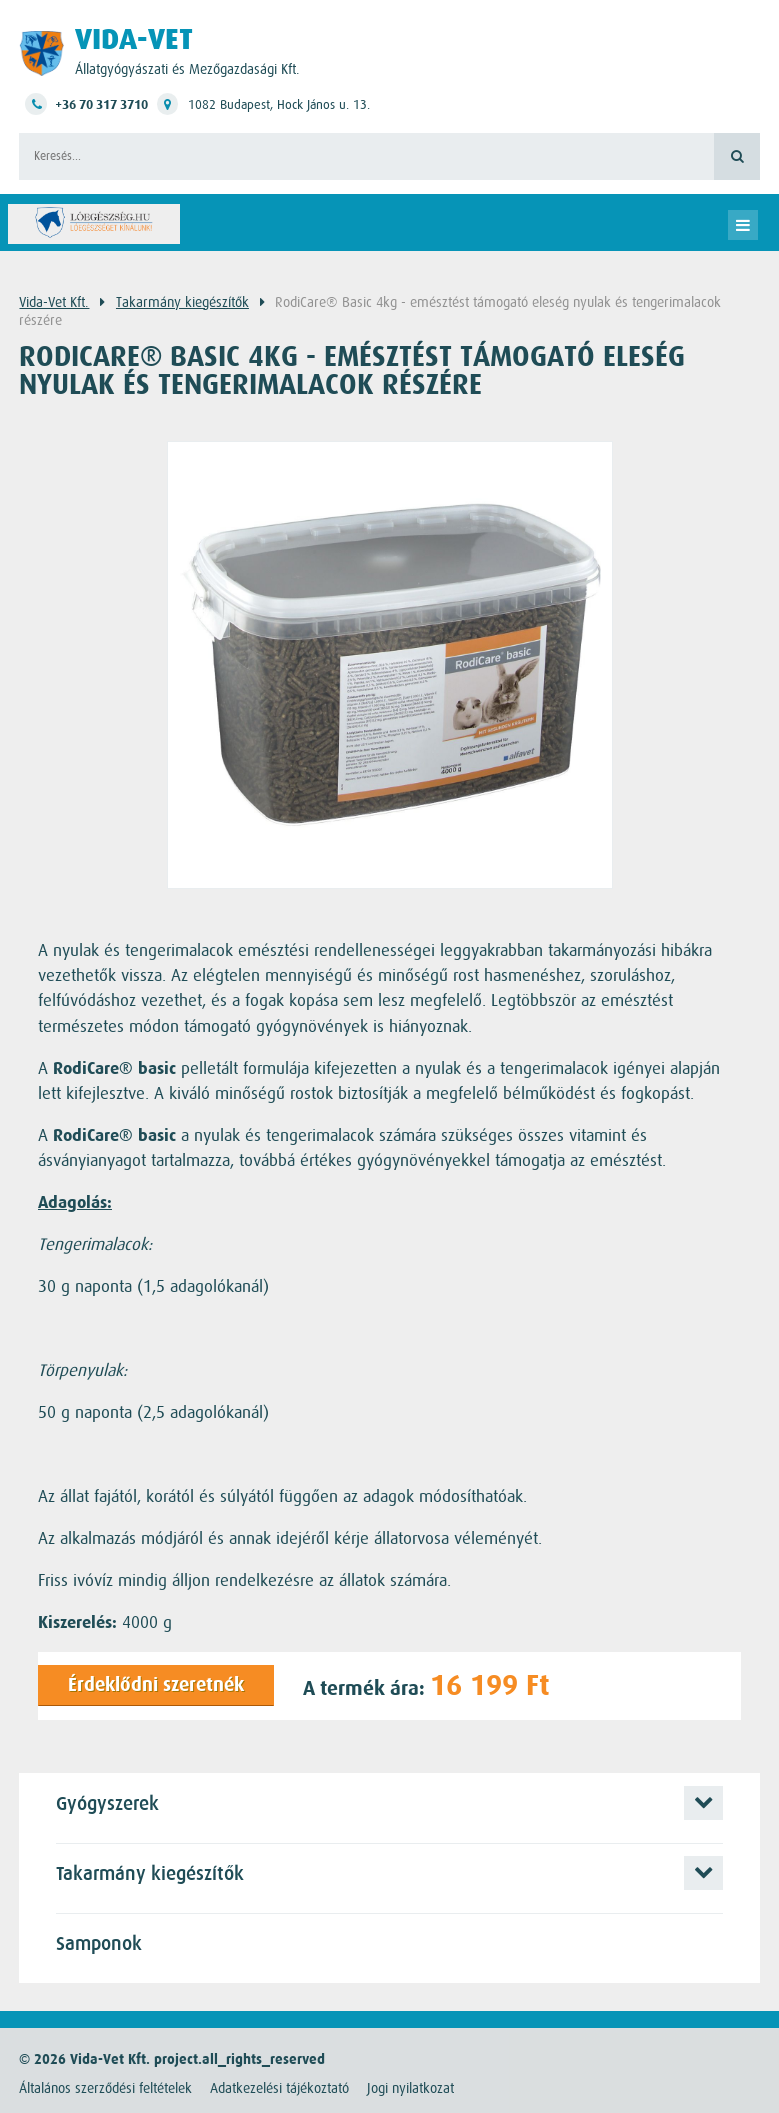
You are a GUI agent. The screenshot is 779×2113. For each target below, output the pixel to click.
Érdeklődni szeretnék (156, 1685)
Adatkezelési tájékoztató (279, 2088)
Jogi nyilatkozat (410, 2088)
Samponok (99, 1944)
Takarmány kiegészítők (182, 302)
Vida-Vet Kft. (54, 302)
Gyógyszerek (107, 1804)
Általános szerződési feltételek (105, 2088)
